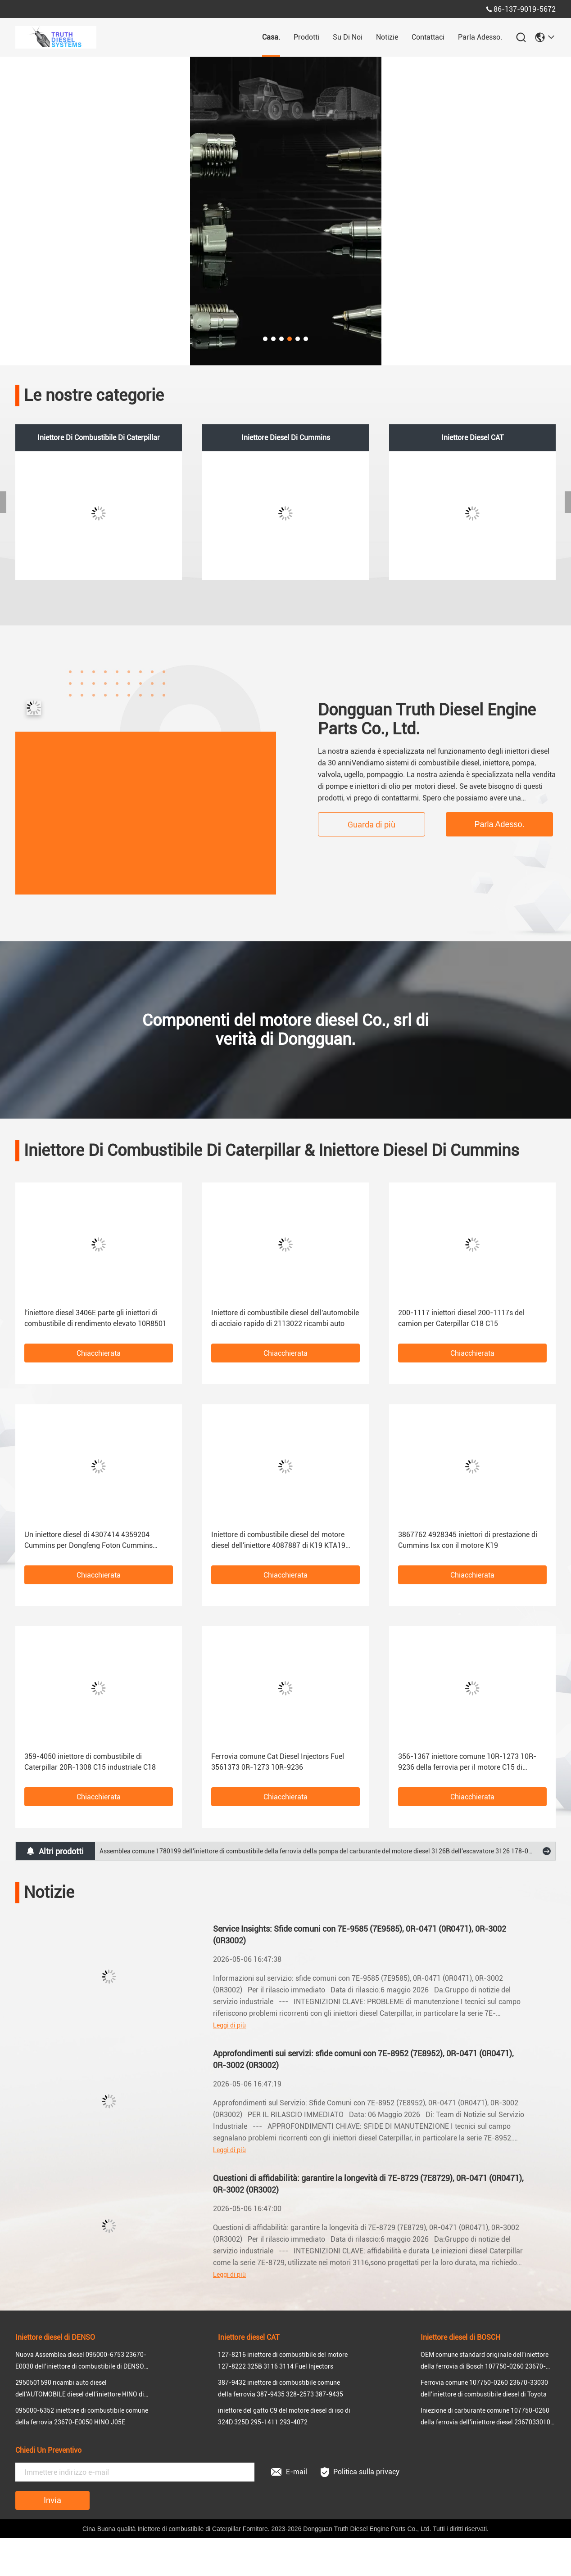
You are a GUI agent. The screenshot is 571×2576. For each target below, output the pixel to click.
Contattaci (428, 37)
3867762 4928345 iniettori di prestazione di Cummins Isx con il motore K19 (467, 1540)
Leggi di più (229, 2025)
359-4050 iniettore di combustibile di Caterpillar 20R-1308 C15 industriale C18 (90, 1761)
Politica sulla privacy (360, 2472)
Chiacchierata (99, 1353)
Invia (52, 2500)
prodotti (306, 37)
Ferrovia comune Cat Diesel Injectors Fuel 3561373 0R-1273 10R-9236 (277, 1761)
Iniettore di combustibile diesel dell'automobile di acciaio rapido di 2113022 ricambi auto (285, 1318)
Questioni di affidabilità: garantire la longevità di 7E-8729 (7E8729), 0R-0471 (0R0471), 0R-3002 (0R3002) (368, 2183)
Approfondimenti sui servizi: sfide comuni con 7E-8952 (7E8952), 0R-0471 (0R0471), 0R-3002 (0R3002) (363, 2059)
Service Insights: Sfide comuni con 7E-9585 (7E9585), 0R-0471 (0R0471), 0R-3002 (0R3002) (359, 1934)
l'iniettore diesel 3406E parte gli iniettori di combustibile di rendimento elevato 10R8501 (95, 1318)
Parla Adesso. (480, 37)
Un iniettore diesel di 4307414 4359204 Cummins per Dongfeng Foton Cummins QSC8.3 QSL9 (88, 1540)
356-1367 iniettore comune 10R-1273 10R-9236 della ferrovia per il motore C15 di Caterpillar (467, 1762)
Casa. (271, 37)
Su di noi (348, 37)
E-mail (289, 2472)
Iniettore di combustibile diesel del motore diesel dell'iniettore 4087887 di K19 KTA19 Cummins (278, 1540)
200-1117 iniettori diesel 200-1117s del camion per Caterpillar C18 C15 (461, 1318)
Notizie (387, 37)
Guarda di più (371, 824)
